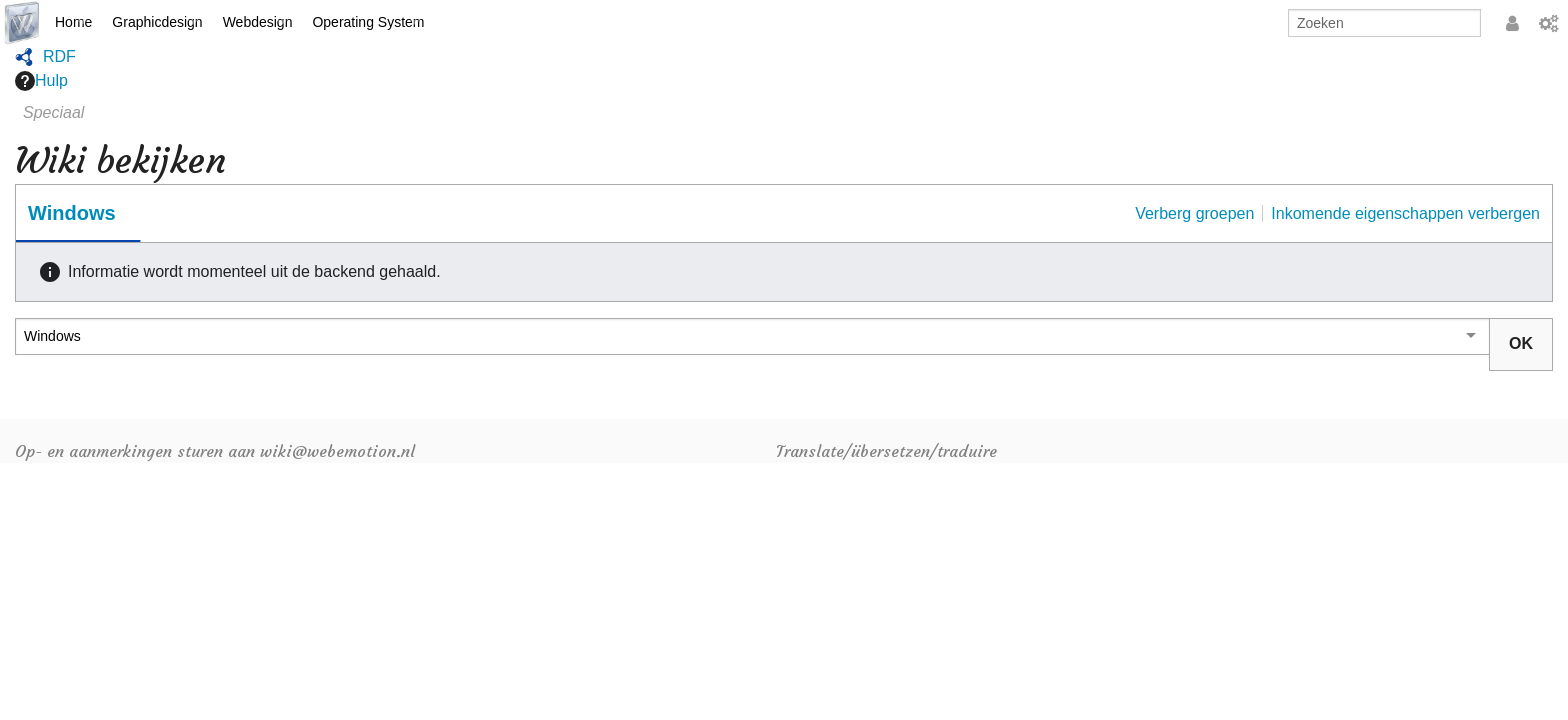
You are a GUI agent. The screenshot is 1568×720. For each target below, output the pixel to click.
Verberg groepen (1194, 213)
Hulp (41, 81)
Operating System (368, 22)
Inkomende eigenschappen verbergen (1405, 213)
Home (73, 22)
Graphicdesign (157, 22)
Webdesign (258, 22)
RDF (59, 56)
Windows (72, 213)
